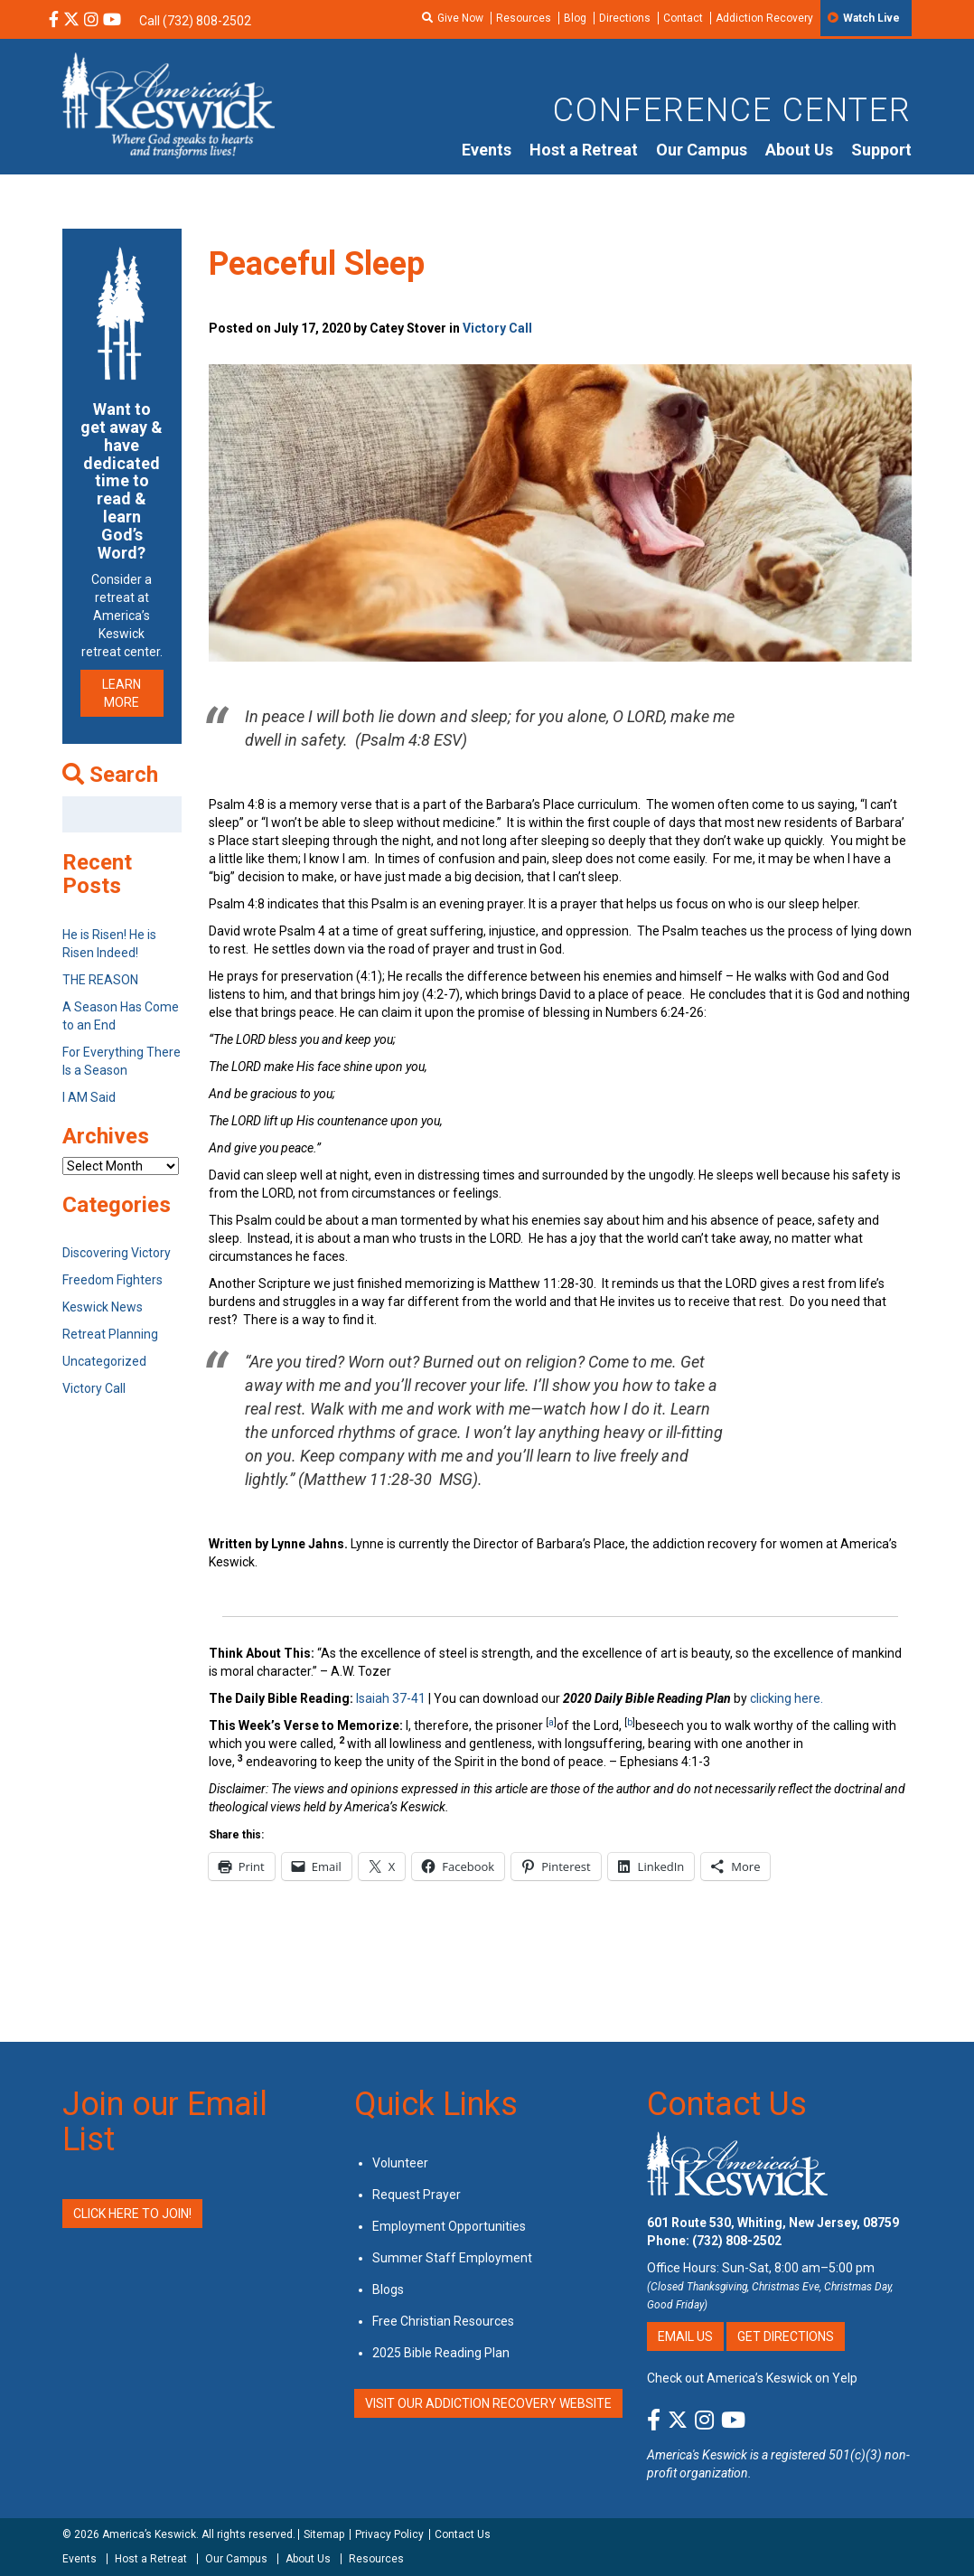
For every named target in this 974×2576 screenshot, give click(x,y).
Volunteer (400, 2163)
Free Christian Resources (443, 2321)
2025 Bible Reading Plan (441, 2353)
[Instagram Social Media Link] (91, 21)
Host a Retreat (583, 149)
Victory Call (497, 328)
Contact (683, 18)
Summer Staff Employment (452, 2258)
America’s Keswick (149, 2534)
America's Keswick (697, 2455)
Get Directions (785, 2336)
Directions (625, 18)
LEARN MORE (121, 693)
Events (486, 149)
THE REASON (100, 980)
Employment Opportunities (449, 2226)
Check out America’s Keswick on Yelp (752, 2378)
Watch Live (871, 18)
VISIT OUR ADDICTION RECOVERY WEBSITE (488, 2403)
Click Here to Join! (132, 2213)
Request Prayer (416, 2194)
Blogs (388, 2289)
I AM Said (89, 1097)
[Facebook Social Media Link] (54, 21)
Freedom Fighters (112, 1280)
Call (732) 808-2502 (195, 21)
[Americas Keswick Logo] (168, 104)
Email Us (685, 2336)
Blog (575, 18)
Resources (523, 18)
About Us (799, 149)
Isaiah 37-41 (391, 1698)
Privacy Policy (389, 2534)
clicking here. (788, 1698)
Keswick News (102, 1307)
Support (881, 149)
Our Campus (701, 149)
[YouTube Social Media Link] (112, 21)
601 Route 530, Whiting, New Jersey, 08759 (773, 2222)
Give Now (460, 18)
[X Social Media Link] (71, 21)
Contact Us (727, 2104)
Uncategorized (104, 1361)
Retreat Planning (110, 1334)
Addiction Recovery (764, 18)
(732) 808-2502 (737, 2240)
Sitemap (324, 2534)
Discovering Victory (116, 1253)
